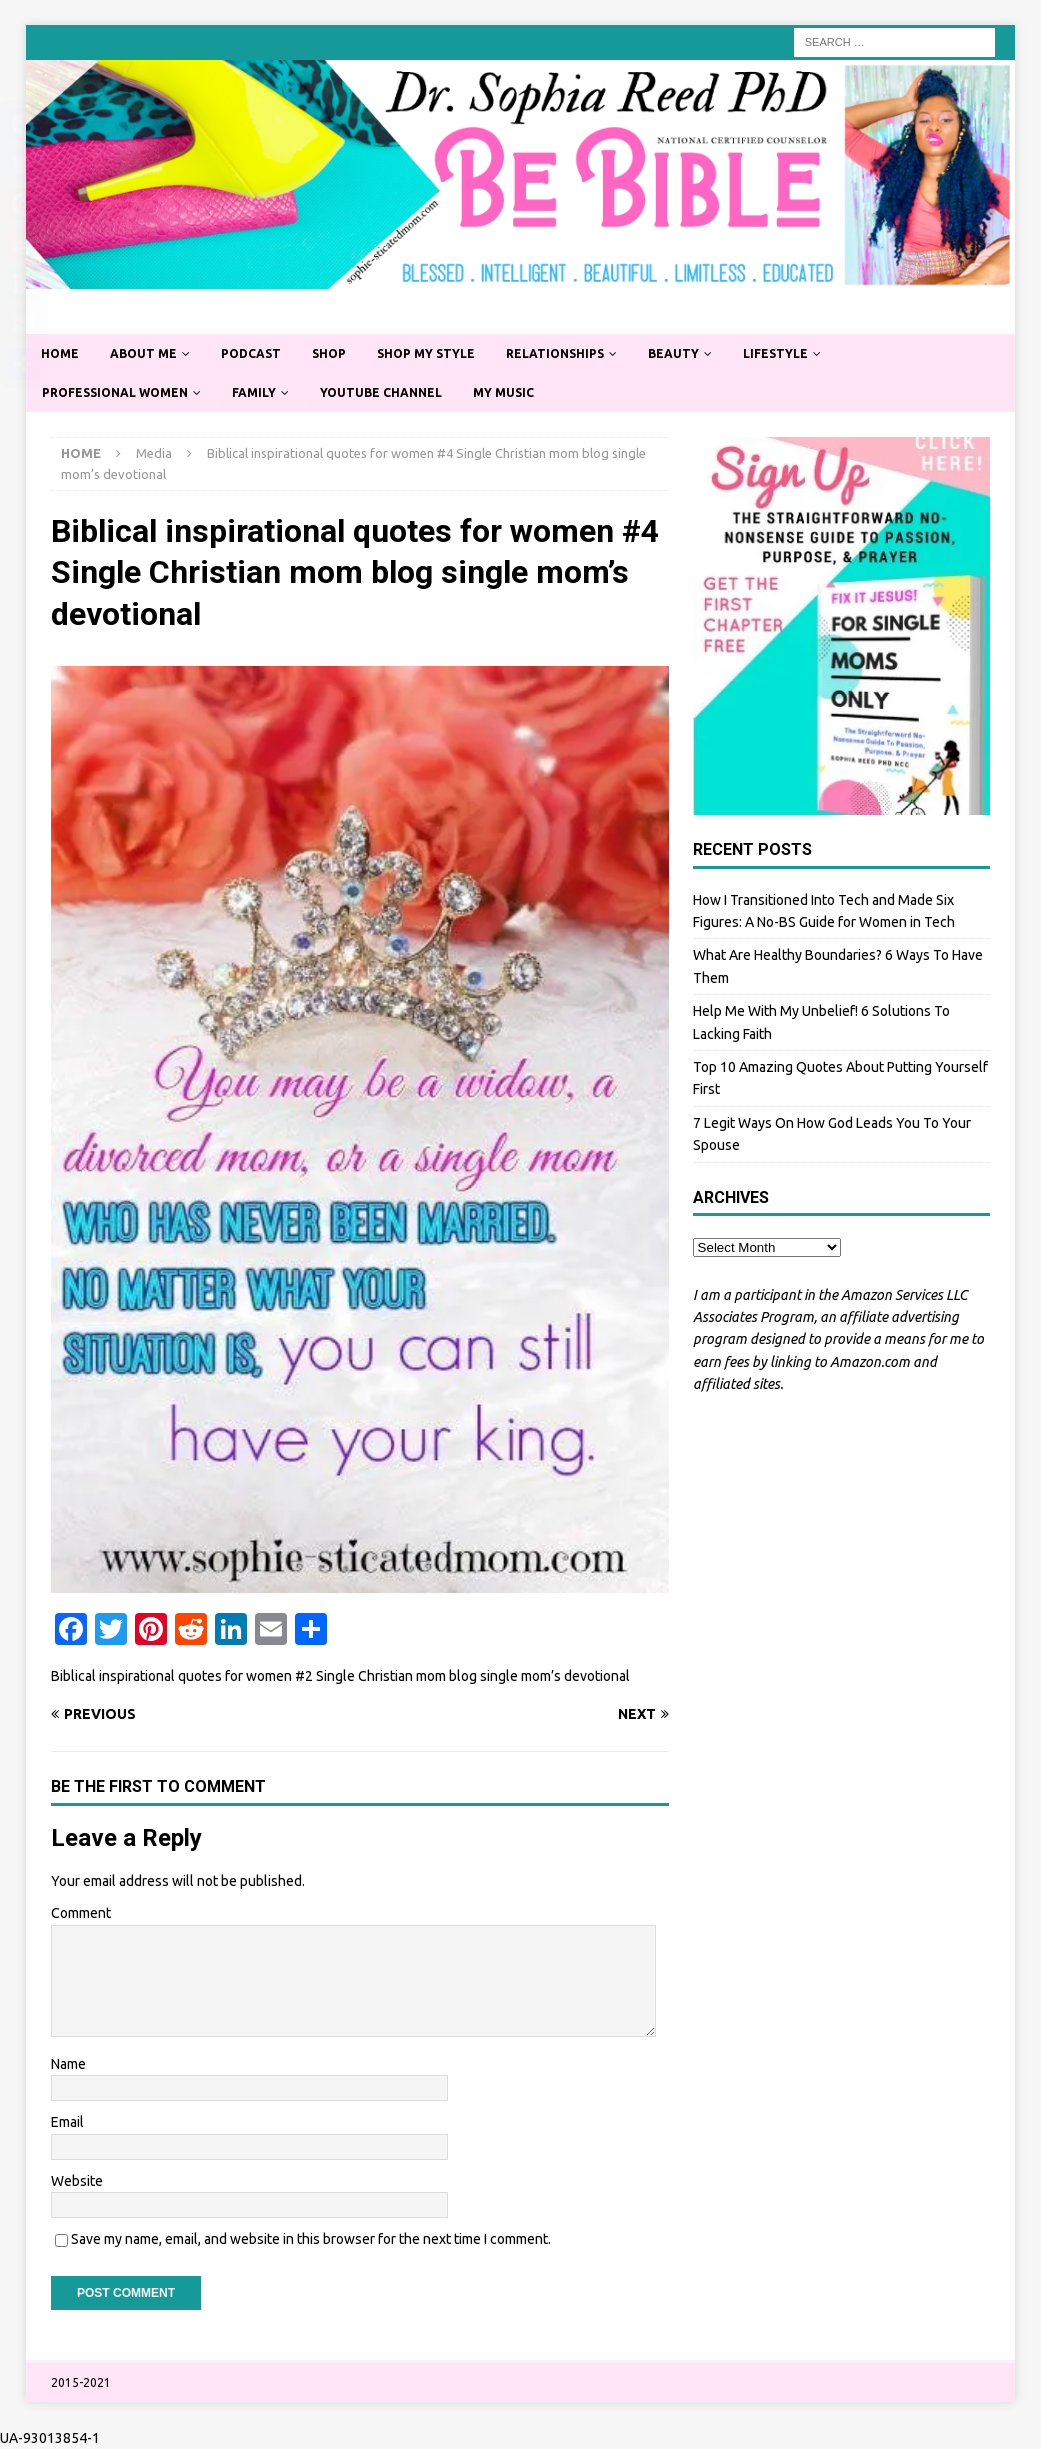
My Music (503, 392)
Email (67, 2122)
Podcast (251, 353)
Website (77, 2181)
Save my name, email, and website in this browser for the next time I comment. (311, 2239)
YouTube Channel (381, 392)
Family (254, 392)
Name (68, 2064)
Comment (81, 1913)
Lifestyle (775, 353)
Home (60, 353)
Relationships (555, 353)
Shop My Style (426, 353)
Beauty (673, 353)
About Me (143, 353)
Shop (329, 353)
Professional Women (115, 392)
